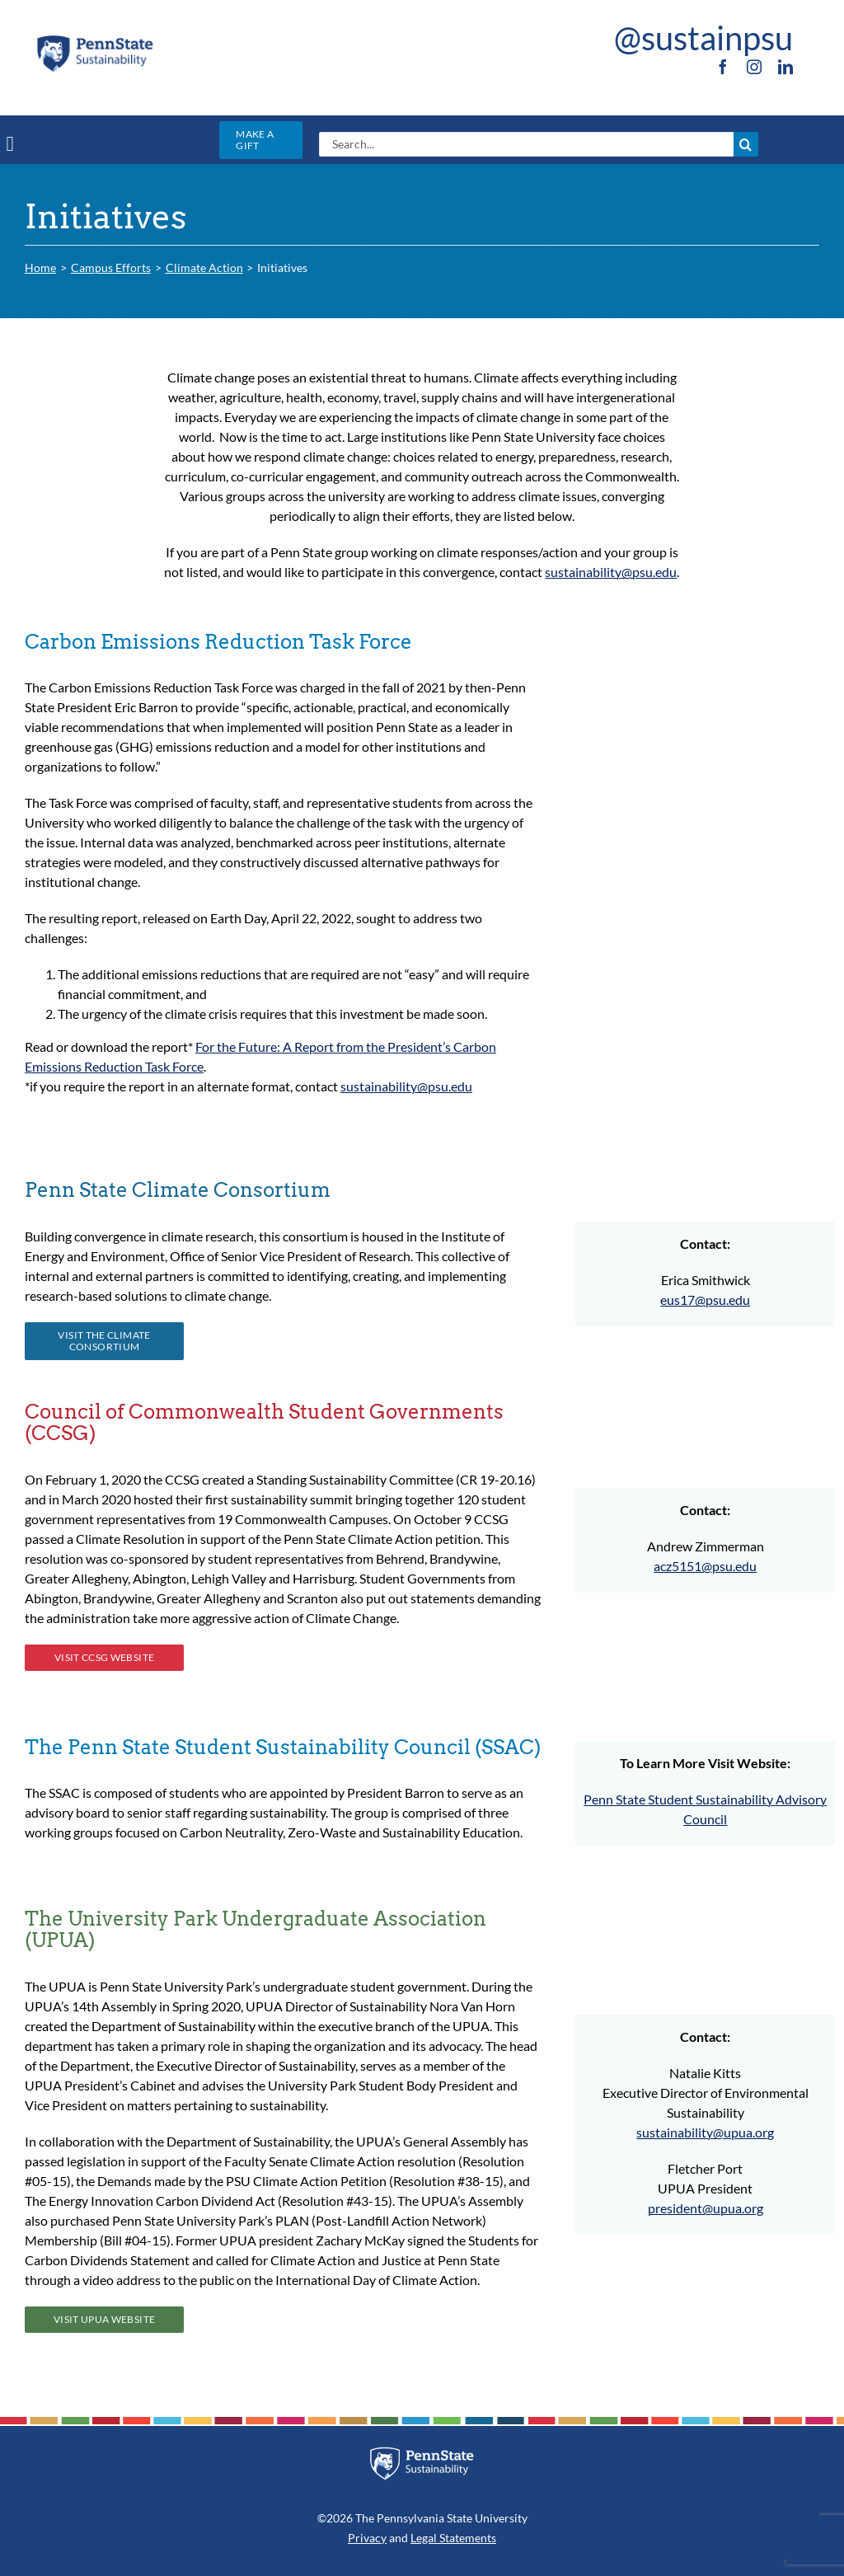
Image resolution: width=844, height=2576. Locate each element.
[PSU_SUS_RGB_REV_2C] (422, 2453)
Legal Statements (453, 2538)
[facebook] (722, 66)
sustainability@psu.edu (611, 571)
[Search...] (526, 144)
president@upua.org (705, 2208)
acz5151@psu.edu (705, 1566)
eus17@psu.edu (705, 1299)
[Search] (746, 144)
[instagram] (754, 66)
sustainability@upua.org (705, 2132)
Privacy (367, 2538)
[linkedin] (785, 66)
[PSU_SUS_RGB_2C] (95, 39)
